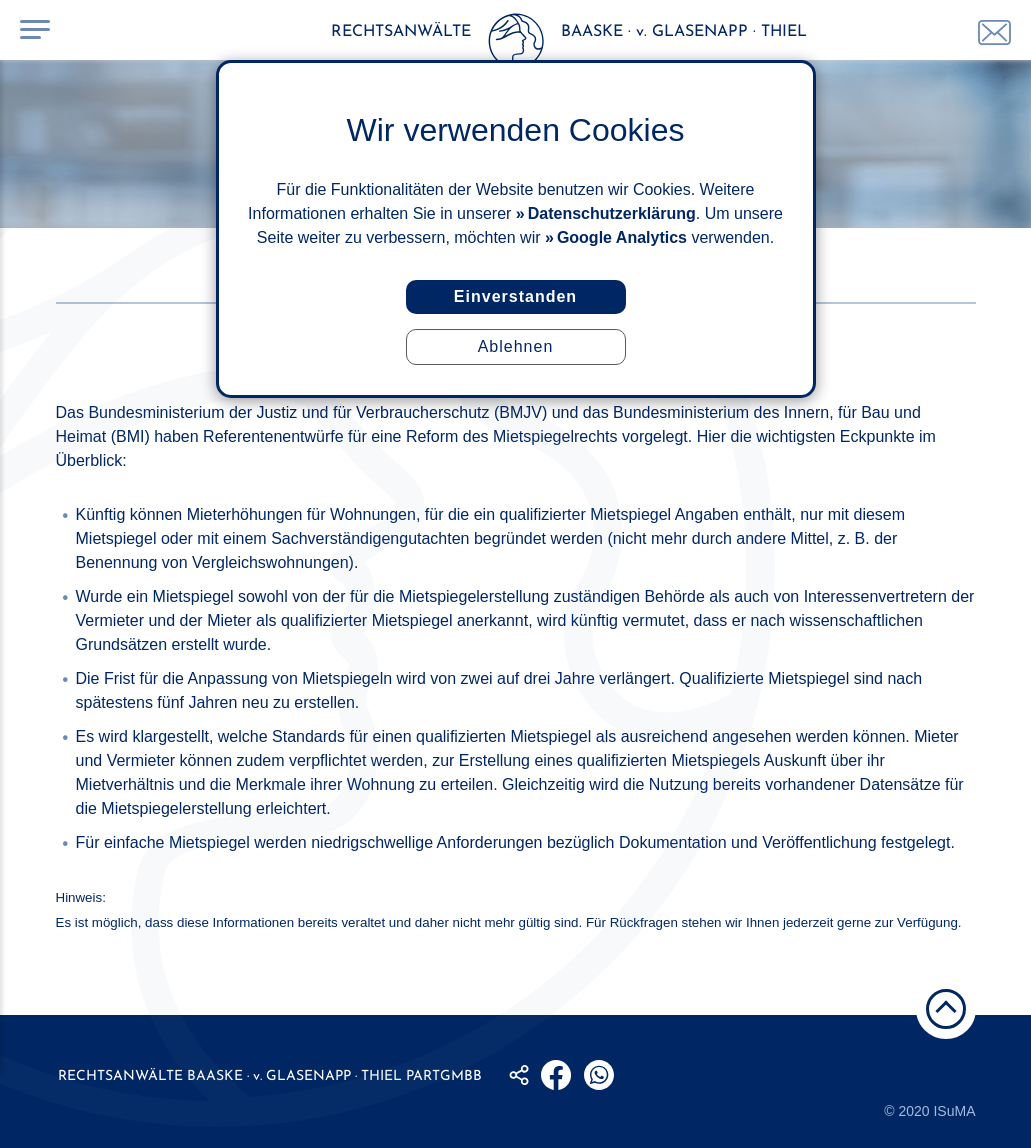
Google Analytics (622, 237)
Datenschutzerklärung (612, 213)
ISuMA (954, 1111)
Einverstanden (515, 296)
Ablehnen (516, 346)
